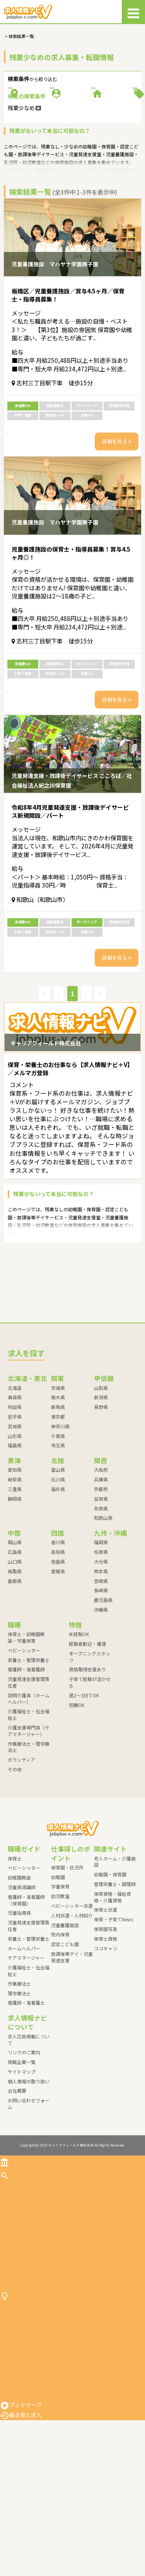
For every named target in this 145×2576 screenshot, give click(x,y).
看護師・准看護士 (26, 2093)
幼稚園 (58, 1967)
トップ (13, 2252)
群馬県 (58, 1497)
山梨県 (101, 1478)
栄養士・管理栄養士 (28, 1750)
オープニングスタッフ (89, 1747)
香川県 (58, 1632)
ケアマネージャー (26, 2048)
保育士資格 (105, 2029)
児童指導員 (19, 2003)
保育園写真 (105, 2019)
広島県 (15, 1642)
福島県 (15, 1536)
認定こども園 (65, 2034)
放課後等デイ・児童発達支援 (72, 2047)
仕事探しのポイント (29, 2421)
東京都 (58, 1507)
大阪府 (101, 1560)
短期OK (76, 1795)
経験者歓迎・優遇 (87, 1734)
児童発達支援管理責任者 (28, 1772)
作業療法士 (19, 2074)
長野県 (101, 1497)
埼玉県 (58, 1536)
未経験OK (79, 1724)
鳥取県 (15, 1661)
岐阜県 (15, 1570)
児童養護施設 (65, 2015)
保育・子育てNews (113, 2009)
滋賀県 (101, 1589)
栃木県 (58, 1488)
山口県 (15, 1651)
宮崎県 (101, 1671)
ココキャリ (105, 2038)
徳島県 (58, 1651)
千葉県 (58, 1526)
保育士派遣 (105, 2000)
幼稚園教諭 (19, 1967)
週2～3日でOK (84, 1785)
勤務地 (37, 104)
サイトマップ (22, 2162)
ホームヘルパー (24, 2038)
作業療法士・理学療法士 (28, 1837)
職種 (108, 104)
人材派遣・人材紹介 (72, 2005)
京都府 (101, 1579)
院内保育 (60, 2025)
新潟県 (101, 1488)
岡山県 (15, 1632)
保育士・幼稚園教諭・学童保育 (26, 1727)
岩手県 (15, 1507)
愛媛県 (58, 1661)
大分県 (101, 1651)
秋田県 (15, 1497)
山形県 (15, 1526)
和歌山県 (103, 1608)
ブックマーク (21, 2560)
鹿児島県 (103, 1690)
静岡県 (15, 1589)
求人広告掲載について (28, 2129)
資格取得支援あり (87, 1760)
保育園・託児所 (67, 1957)
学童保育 (60, 1977)
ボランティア (21, 1850)
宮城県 (15, 1516)
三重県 (15, 1579)
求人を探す (18, 2266)
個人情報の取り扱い (28, 2171)
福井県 (58, 1579)
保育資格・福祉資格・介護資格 (112, 1987)
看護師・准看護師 (26, 1760)
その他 (15, 1859)
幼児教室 (60, 1986)
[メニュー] (133, 11)
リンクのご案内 (24, 2143)
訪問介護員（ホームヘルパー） (28, 1788)
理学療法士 (19, 2083)
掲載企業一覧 (22, 2152)
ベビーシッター (24, 1740)
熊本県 (101, 1661)
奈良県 (101, 1598)
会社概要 (17, 2181)
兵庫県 (101, 1570)
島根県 (15, 1671)
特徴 (108, 131)
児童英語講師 (22, 1977)
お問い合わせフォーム (28, 2194)
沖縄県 (101, 1700)
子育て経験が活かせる (90, 1772)
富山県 (58, 1560)
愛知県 (15, 1560)
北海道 (15, 1478)
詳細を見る (116, 501)
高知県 (58, 1642)
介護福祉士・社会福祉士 (28, 1805)
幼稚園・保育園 (110, 1964)
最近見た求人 (21, 2570)
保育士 (15, 1948)
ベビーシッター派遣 (72, 1996)
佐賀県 (101, 1642)
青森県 (15, 1488)
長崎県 (101, 1681)
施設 (37, 131)
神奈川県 (60, 1516)
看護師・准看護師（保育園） (26, 1990)
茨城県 (58, 1478)
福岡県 (101, 1632)
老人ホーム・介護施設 (115, 1952)
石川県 (58, 1570)
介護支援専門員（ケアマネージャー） (28, 1821)
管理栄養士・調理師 (115, 1974)
